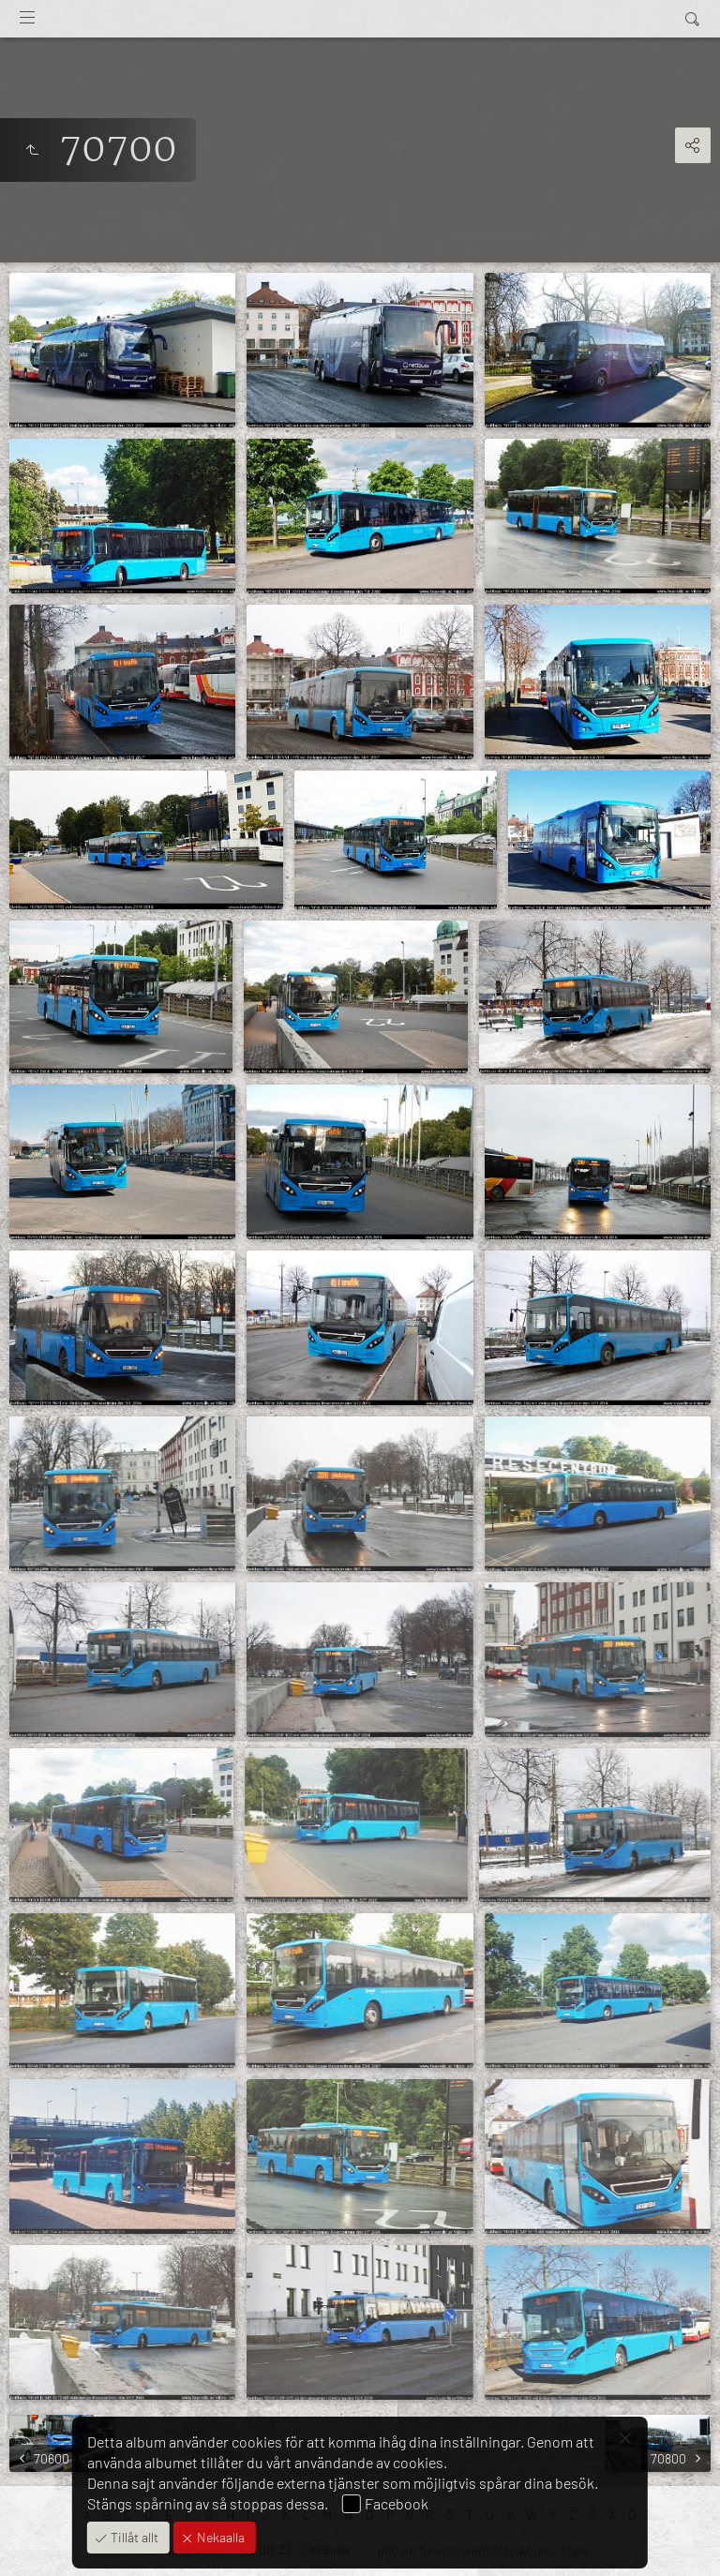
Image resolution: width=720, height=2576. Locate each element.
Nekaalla (219, 2537)
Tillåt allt (133, 2537)
